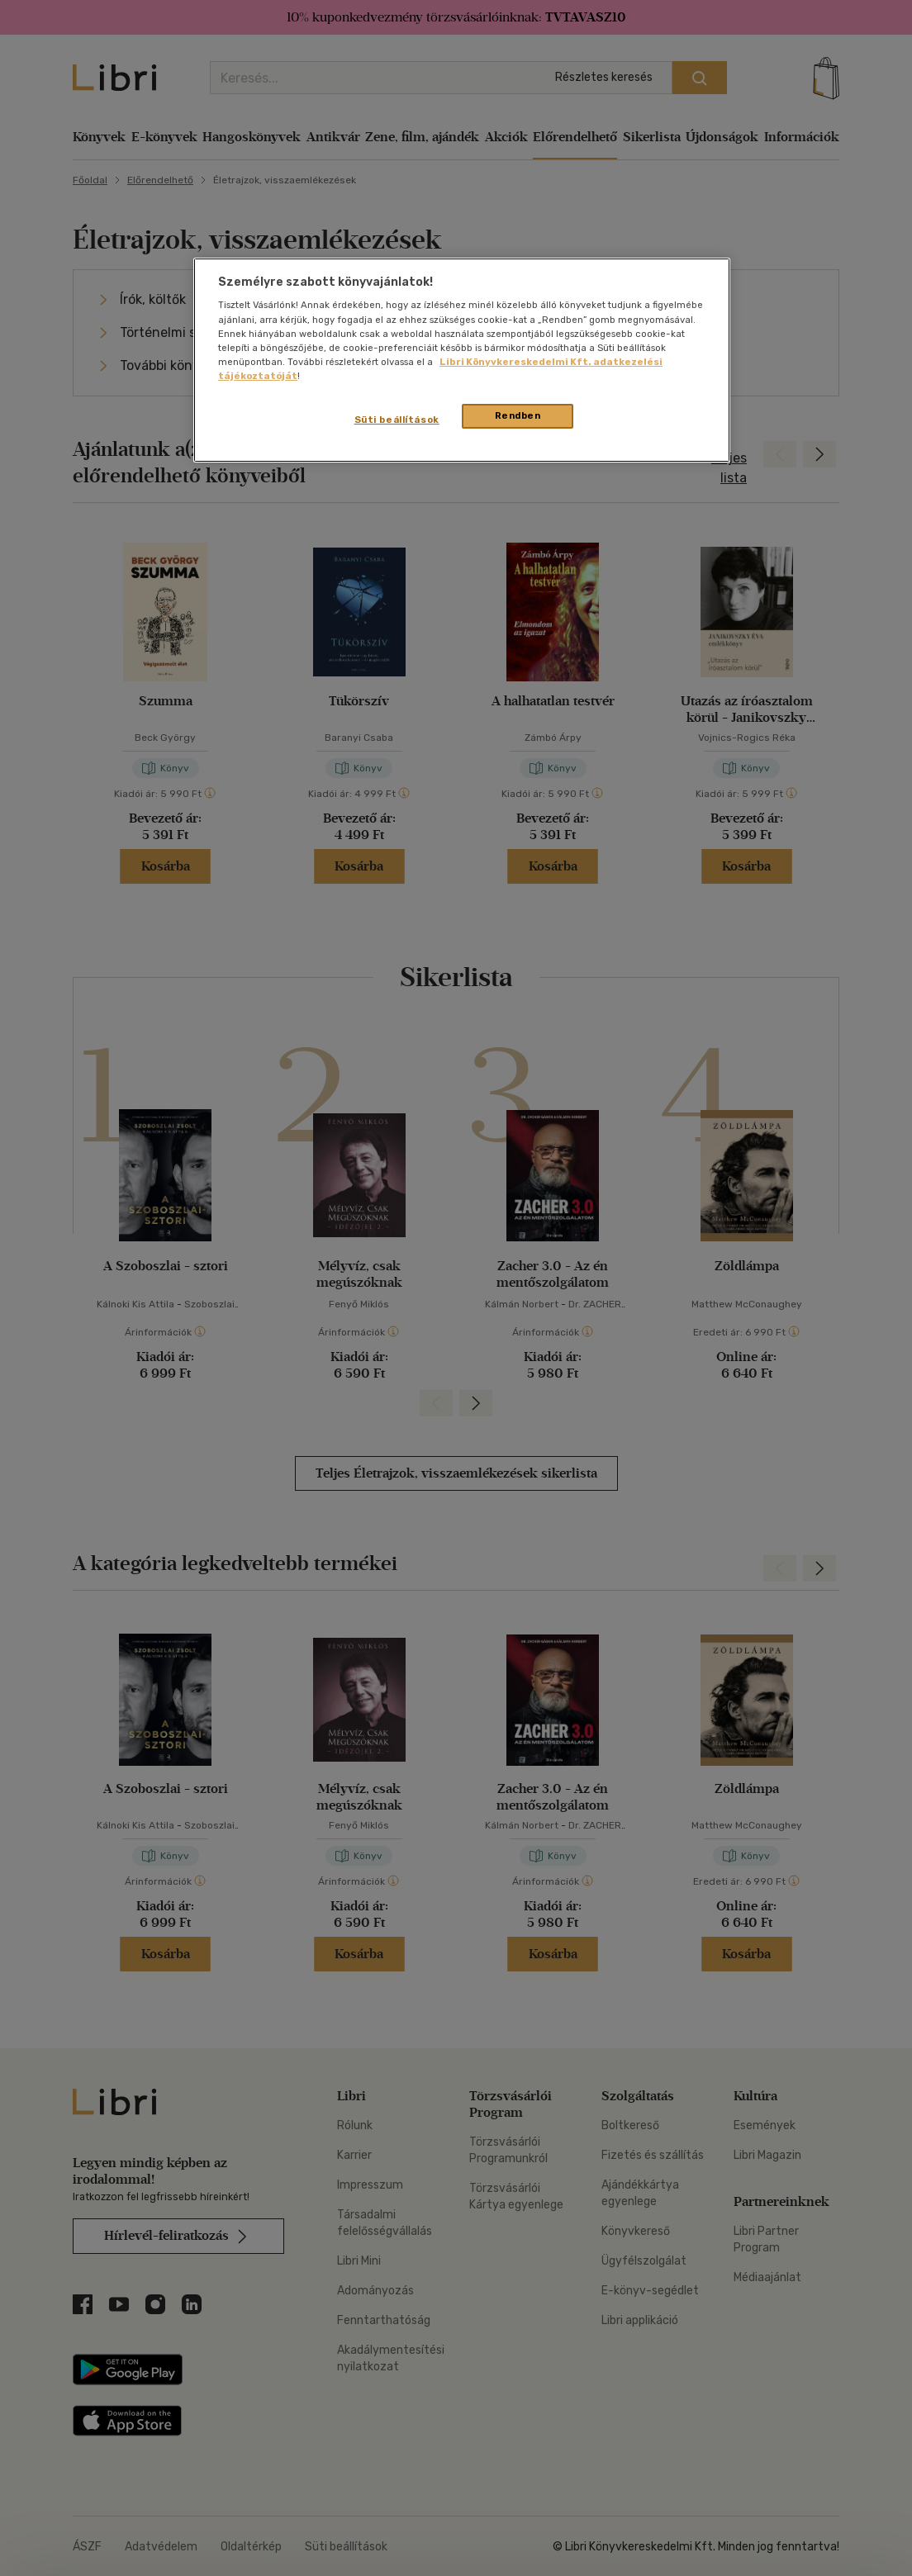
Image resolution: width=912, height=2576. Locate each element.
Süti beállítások (396, 419)
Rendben (518, 415)
